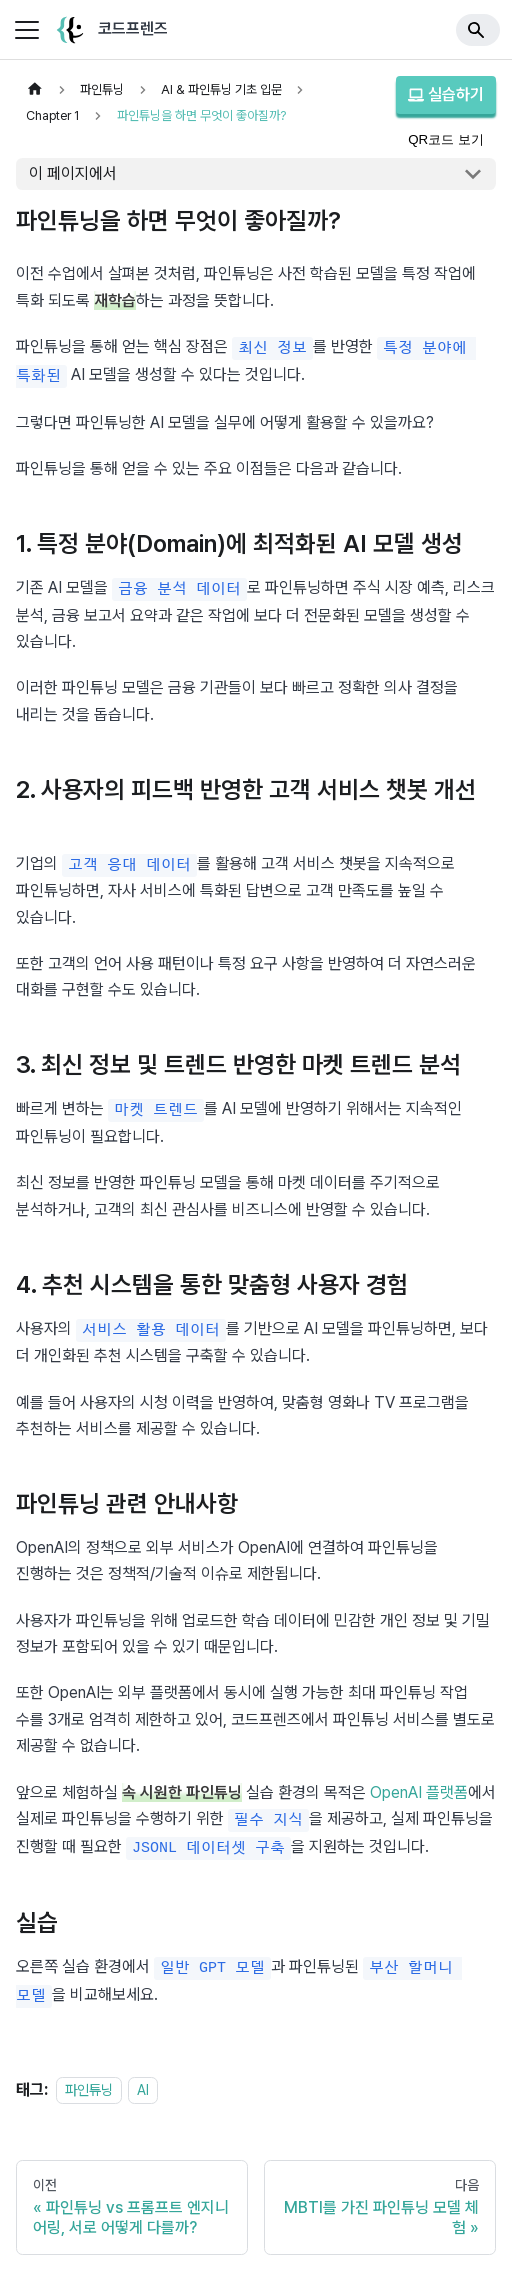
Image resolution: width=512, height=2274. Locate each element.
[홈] (35, 89)
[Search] (478, 30)
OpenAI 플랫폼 (419, 1783)
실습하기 (446, 94)
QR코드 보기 (446, 139)
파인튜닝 (89, 2076)
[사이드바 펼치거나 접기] (27, 30)
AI (143, 2076)
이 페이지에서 (73, 173)
